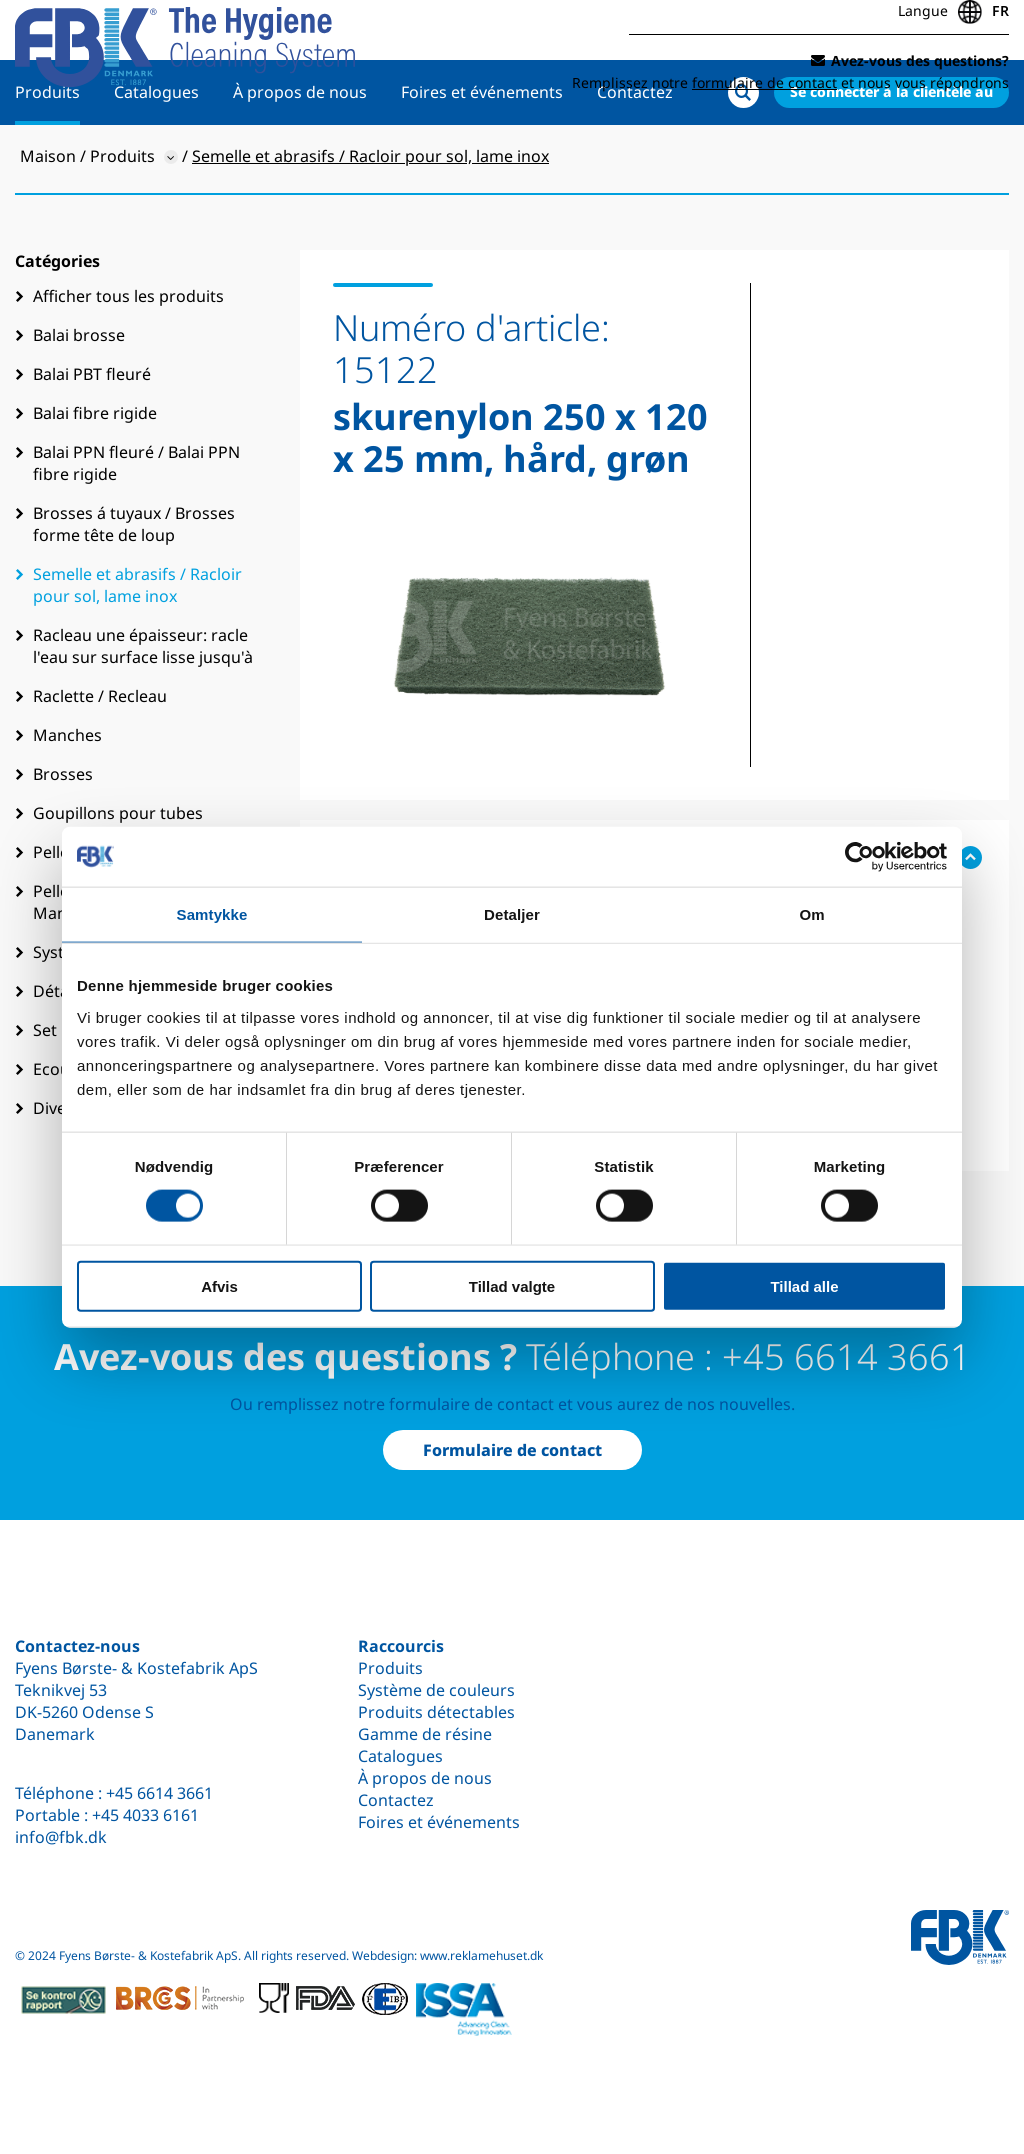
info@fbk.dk (61, 1837)
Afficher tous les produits (128, 361)
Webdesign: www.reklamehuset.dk (447, 1955)
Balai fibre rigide (95, 478)
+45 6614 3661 (159, 1793)
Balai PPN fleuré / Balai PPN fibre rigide (136, 528)
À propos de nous (300, 157)
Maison (48, 221)
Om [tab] (811, 914)
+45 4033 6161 (145, 1815)
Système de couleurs (436, 1690)
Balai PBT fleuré (92, 439)
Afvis (219, 1285)
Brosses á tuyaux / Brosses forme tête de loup (134, 589)
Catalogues (156, 157)
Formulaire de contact (512, 1450)
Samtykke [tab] (212, 914)
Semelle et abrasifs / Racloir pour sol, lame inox (137, 650)
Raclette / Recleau (100, 761)
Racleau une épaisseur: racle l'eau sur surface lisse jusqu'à (143, 711)
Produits (47, 157)
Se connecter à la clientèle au (891, 156)
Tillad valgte (512, 1285)
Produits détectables (436, 1712)
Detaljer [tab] (512, 914)
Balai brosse (79, 400)
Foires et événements (482, 157)
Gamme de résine (425, 1734)
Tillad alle (804, 1285)
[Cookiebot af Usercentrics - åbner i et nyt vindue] (859, 857)
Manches (67, 800)
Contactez (635, 157)
